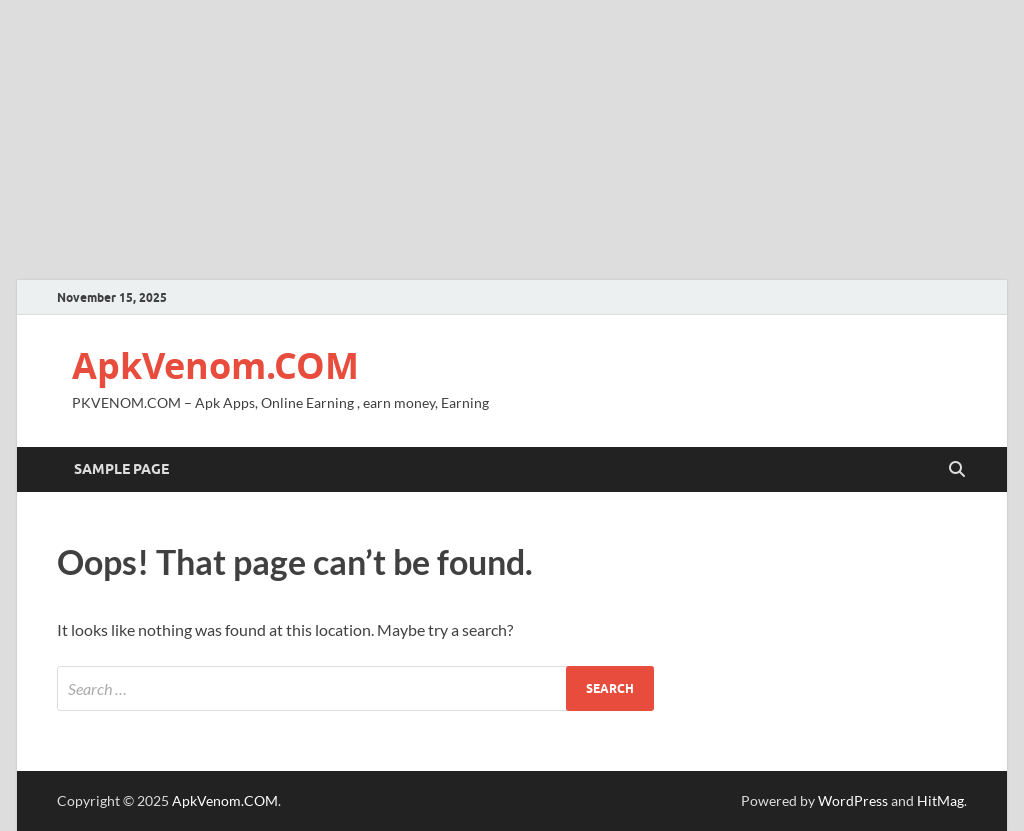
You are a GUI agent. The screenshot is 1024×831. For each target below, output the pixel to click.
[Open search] (957, 470)
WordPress (853, 800)
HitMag (940, 800)
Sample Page (121, 469)
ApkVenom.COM (215, 365)
